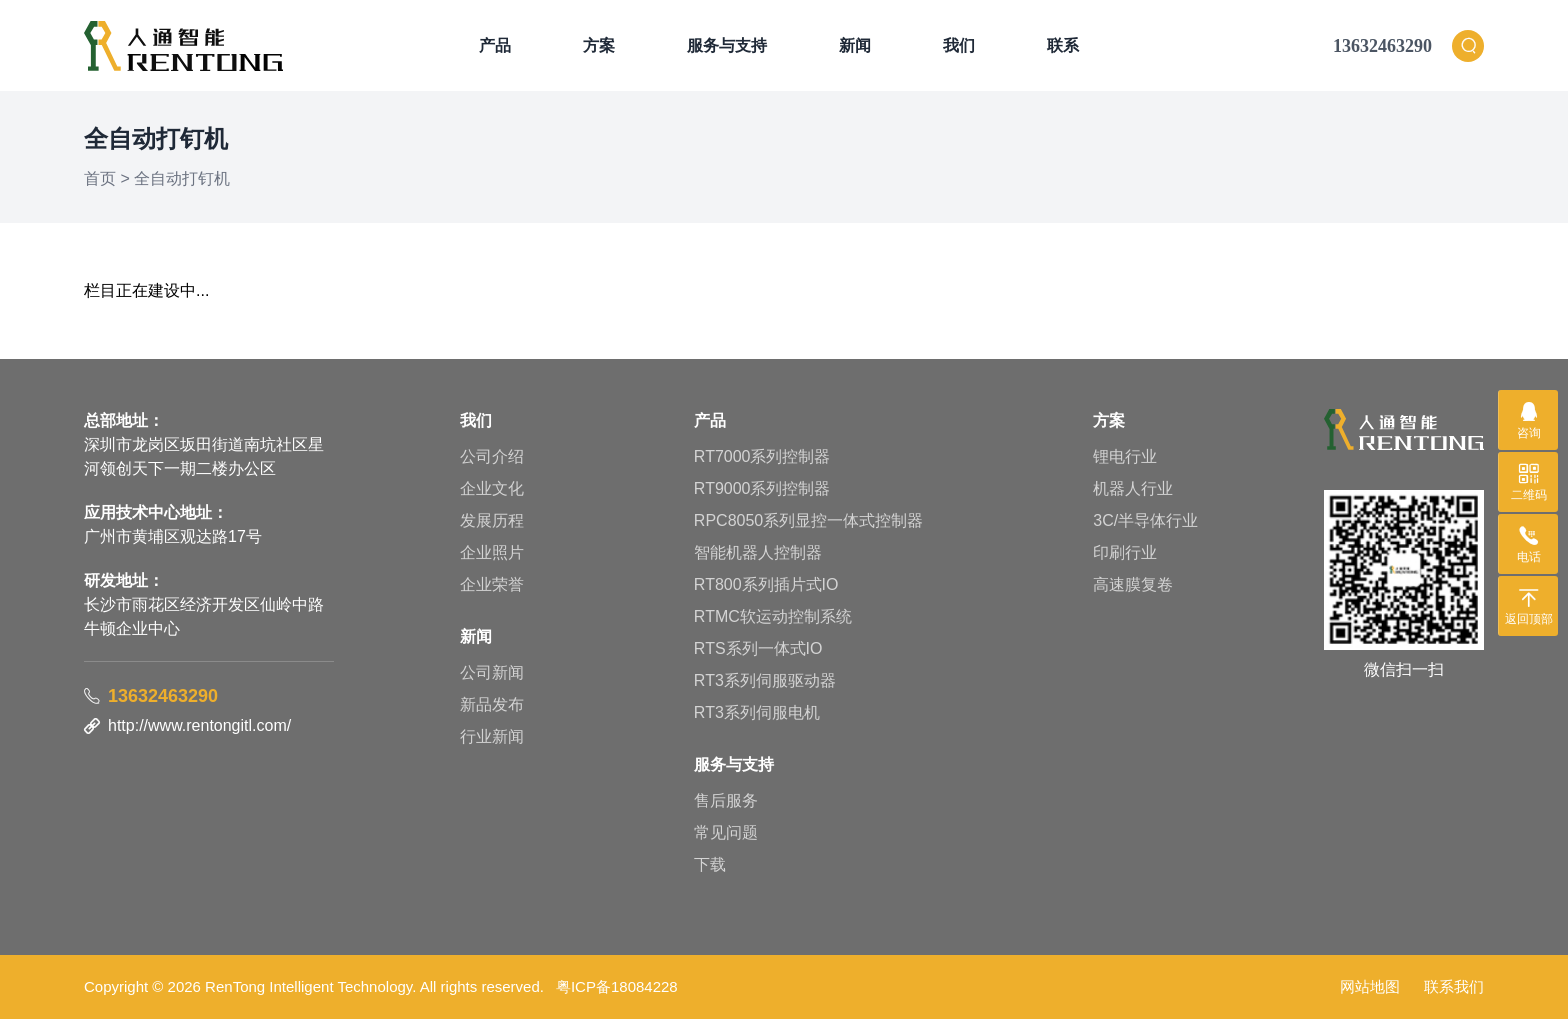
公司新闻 (492, 681)
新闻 (855, 49)
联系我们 (1454, 995)
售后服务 (726, 809)
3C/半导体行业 (1145, 529)
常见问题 (726, 841)
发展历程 (492, 529)
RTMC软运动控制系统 (773, 625)
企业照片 (492, 561)
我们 (959, 49)
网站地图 (1370, 995)
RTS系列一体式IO (758, 657)
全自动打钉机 (182, 187)
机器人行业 (1133, 497)
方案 (599, 49)
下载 (710, 873)
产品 (495, 49)
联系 (1063, 49)
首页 (100, 187)
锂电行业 (1125, 465)
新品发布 (492, 713)
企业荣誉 (492, 593)
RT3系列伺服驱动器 (765, 689)
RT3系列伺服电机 (757, 721)
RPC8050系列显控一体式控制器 (808, 529)
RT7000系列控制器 (762, 465)
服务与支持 (727, 49)
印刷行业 (1125, 561)
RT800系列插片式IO (766, 593)
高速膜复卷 (1133, 593)
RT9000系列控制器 (762, 497)
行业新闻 (492, 745)
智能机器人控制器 (758, 561)
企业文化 (492, 497)
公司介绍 (492, 465)
